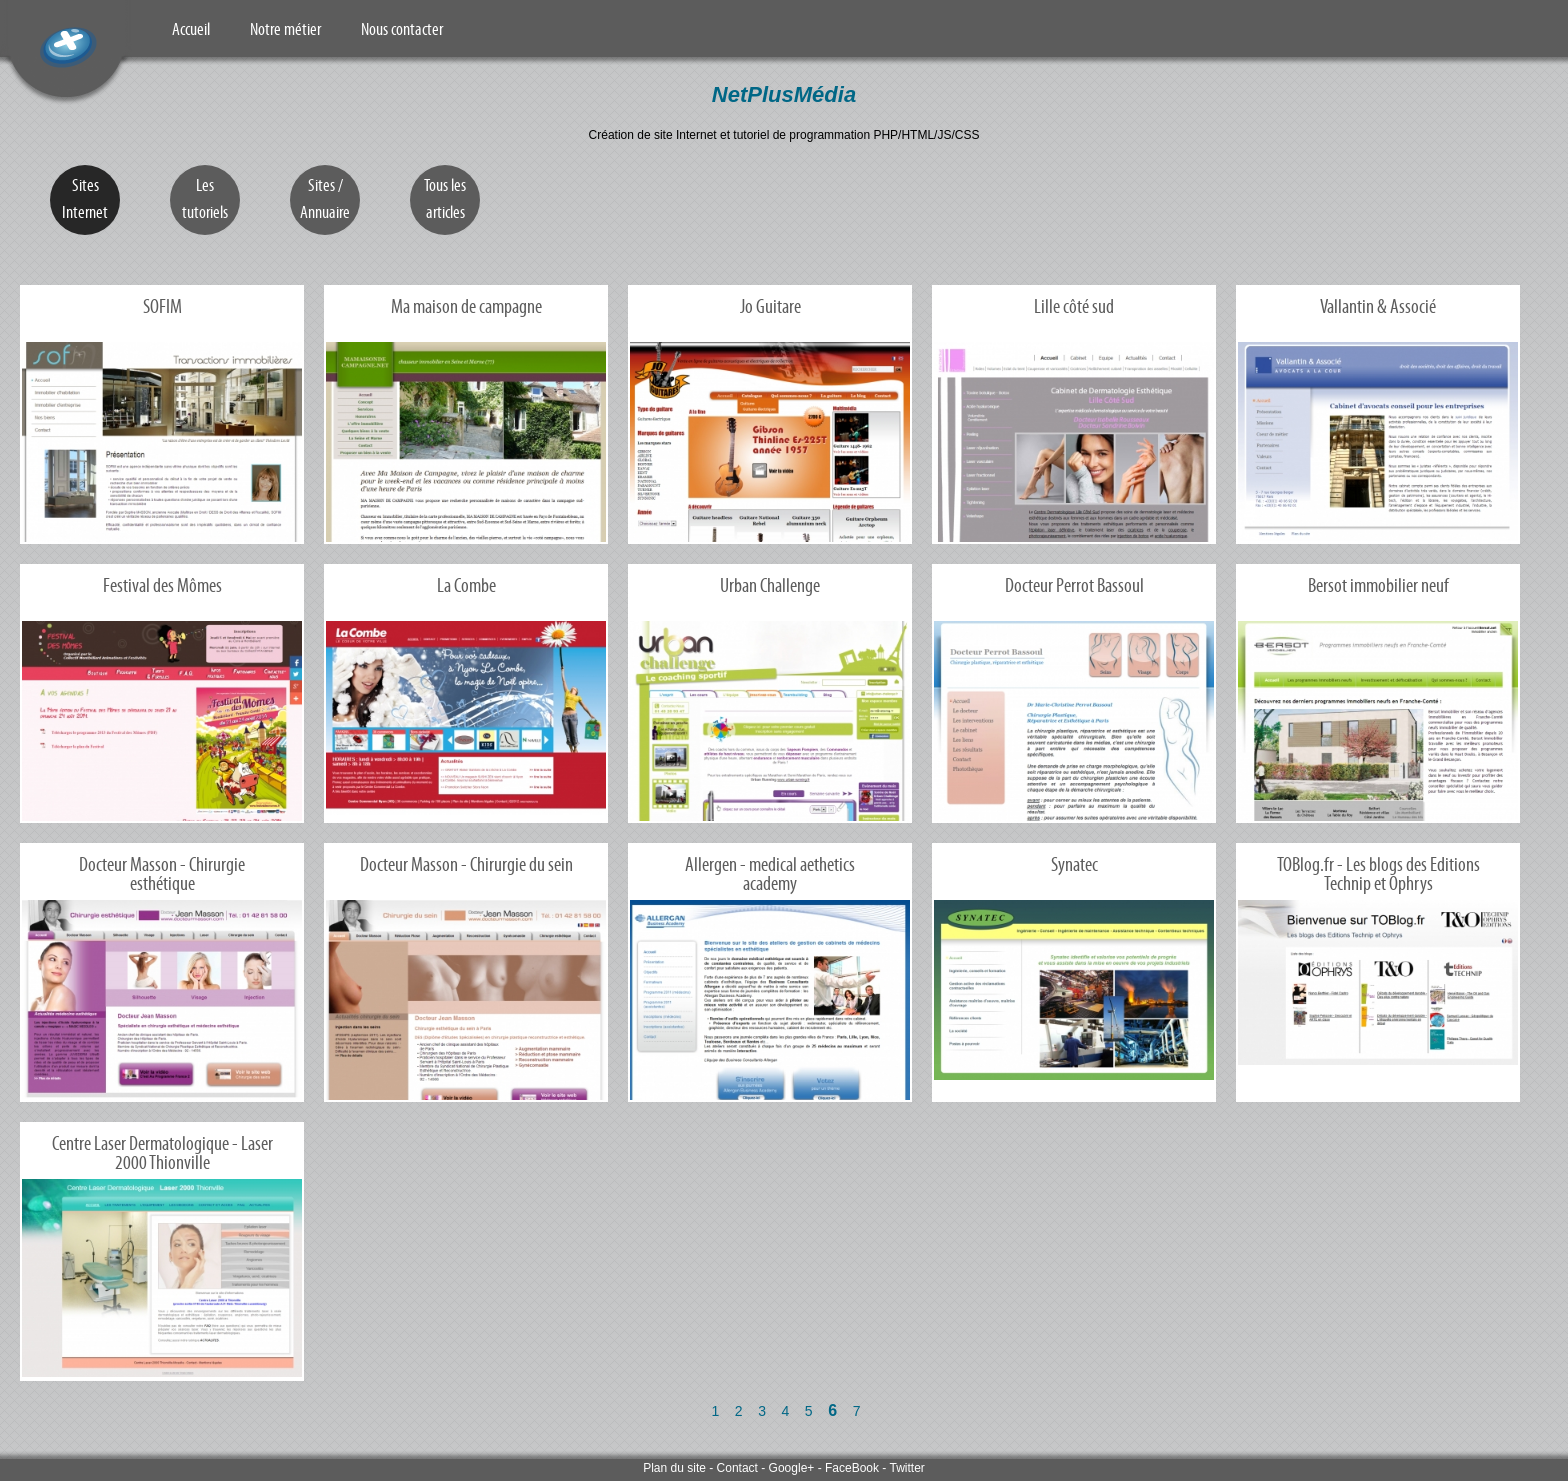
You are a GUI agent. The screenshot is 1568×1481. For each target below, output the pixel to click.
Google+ (792, 1468)
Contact (737, 1468)
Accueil (191, 29)
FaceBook (852, 1468)
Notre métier (285, 29)
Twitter (906, 1468)
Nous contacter (402, 29)
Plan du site (674, 1468)
